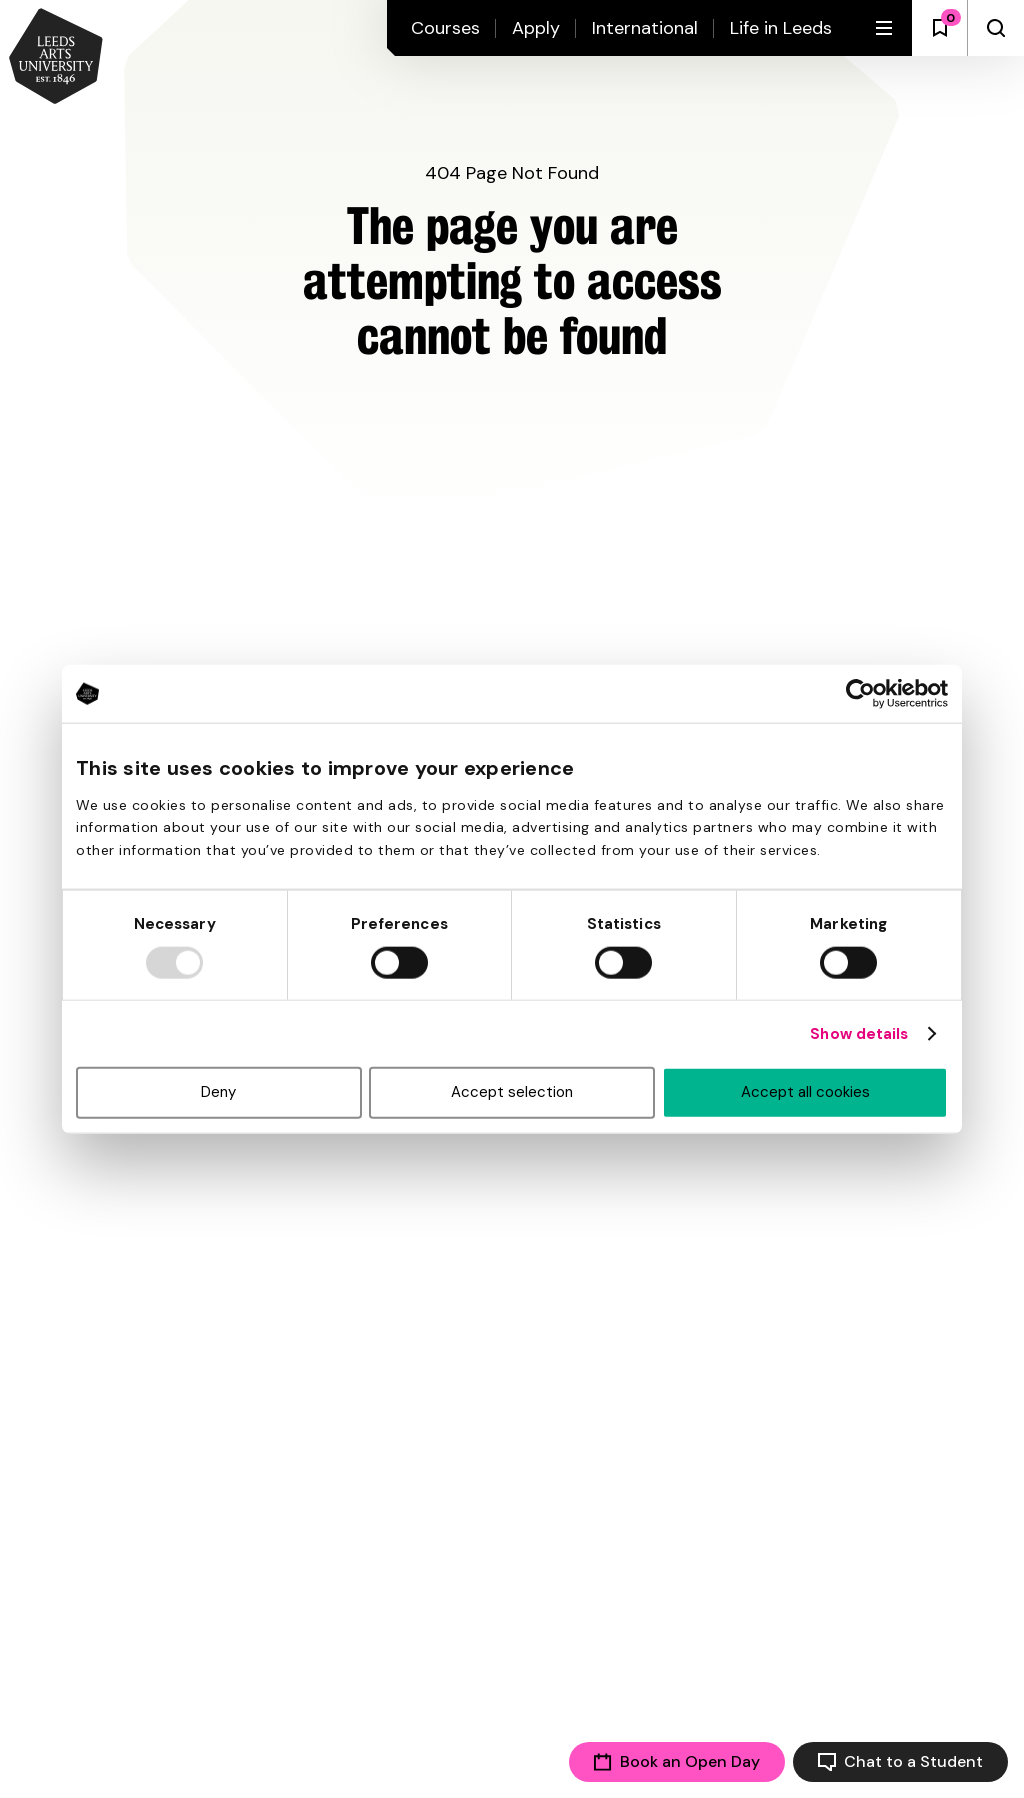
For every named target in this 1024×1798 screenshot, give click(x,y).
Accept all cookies (805, 1092)
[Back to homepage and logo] (56, 58)
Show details (859, 1034)
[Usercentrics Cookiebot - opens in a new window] (860, 694)
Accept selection (512, 1092)
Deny (218, 1092)
